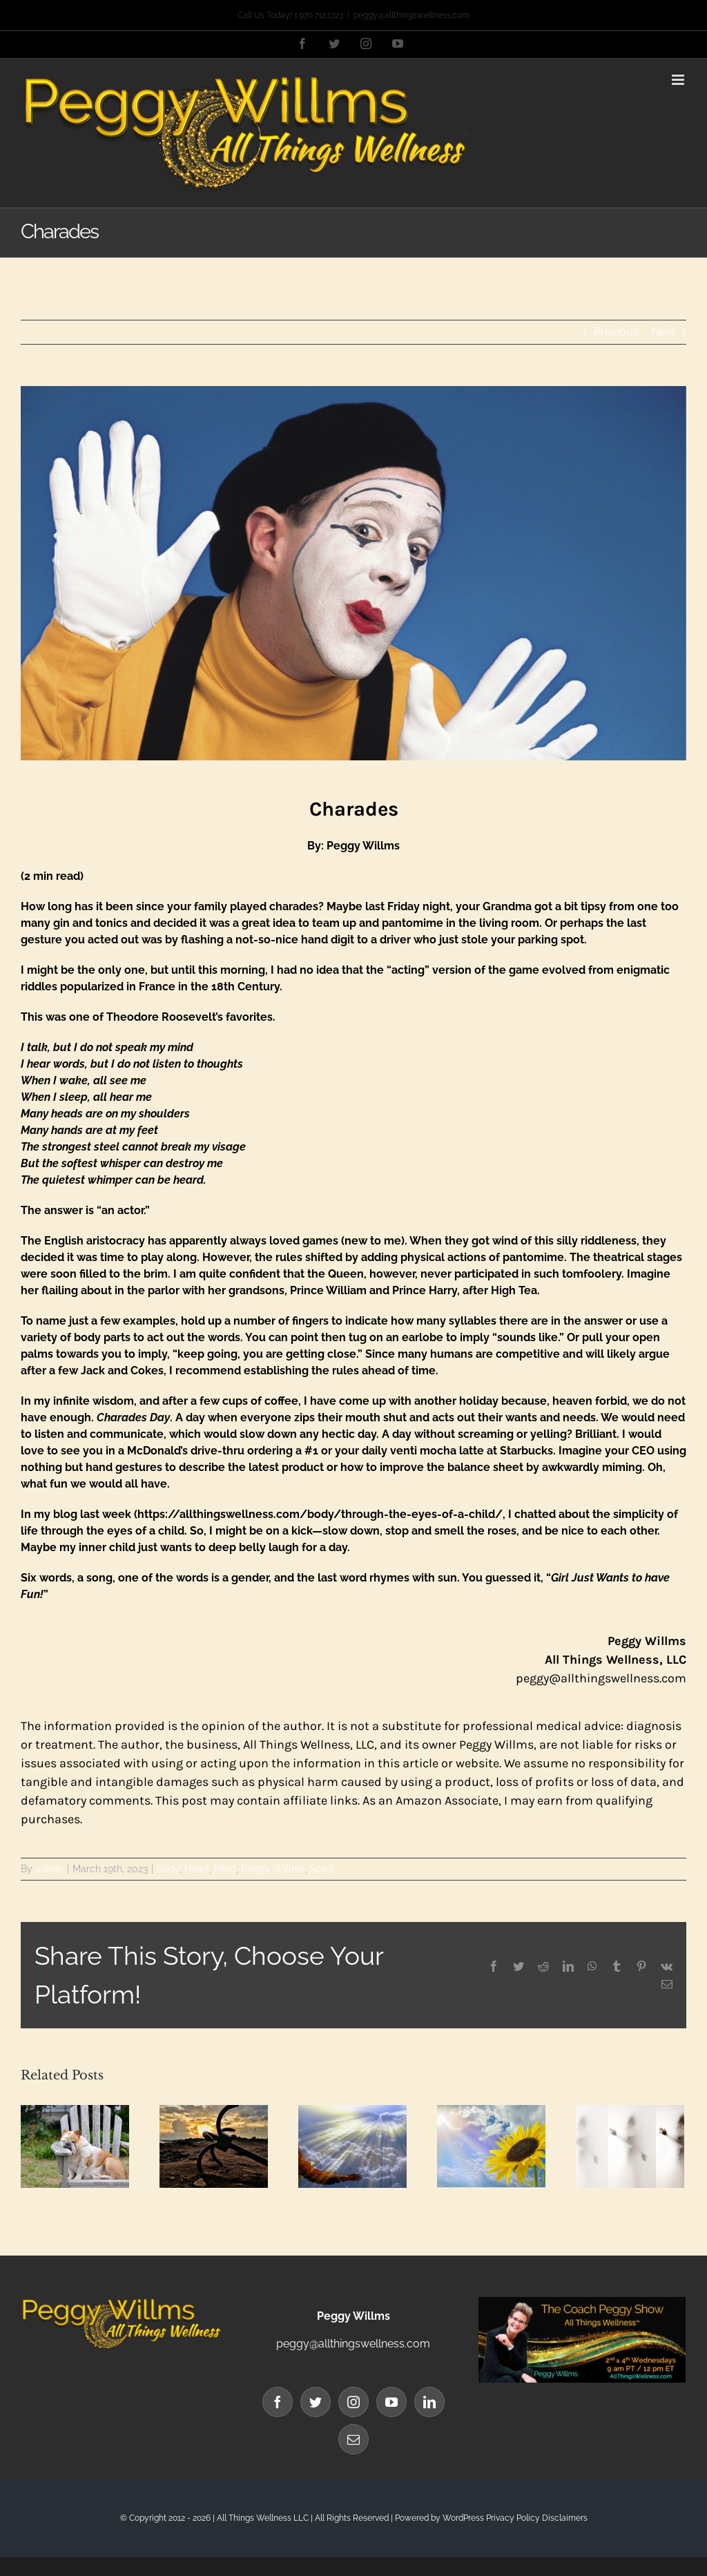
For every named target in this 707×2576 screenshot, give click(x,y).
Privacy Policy (513, 2518)
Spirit (321, 1868)
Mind (225, 1868)
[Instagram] (353, 2402)
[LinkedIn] (429, 2402)
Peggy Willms (273, 1868)
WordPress (463, 2518)
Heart (196, 1868)
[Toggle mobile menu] (679, 80)
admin (49, 1868)
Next (663, 331)
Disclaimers (565, 2518)
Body (168, 1868)
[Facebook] (277, 2402)
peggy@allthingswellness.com (411, 15)
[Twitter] (315, 2402)
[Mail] (353, 2439)
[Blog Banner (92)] (353, 573)
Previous (616, 331)
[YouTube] (391, 2402)
